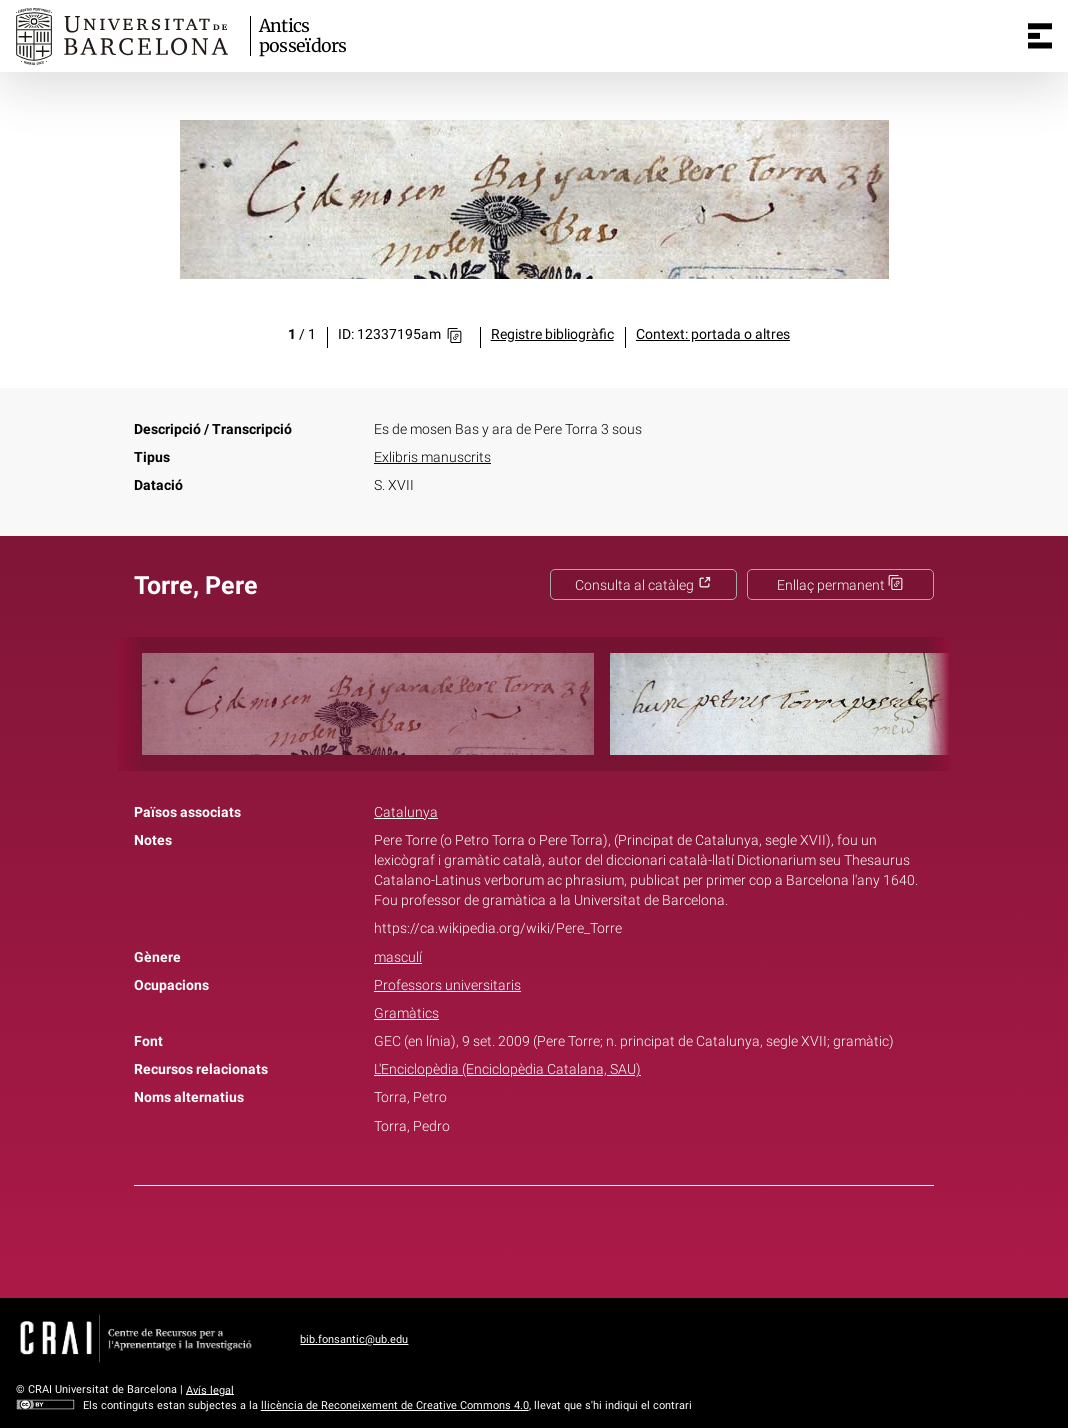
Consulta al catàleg (643, 585)
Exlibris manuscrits (432, 457)
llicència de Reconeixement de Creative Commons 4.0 (395, 1405)
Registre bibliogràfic (552, 334)
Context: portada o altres (713, 334)
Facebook (478, 1238)
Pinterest (569, 1238)
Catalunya (406, 812)
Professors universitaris (447, 985)
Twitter (523, 1238)
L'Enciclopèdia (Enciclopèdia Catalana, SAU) (507, 1069)
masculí (398, 957)
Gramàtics (406, 1013)
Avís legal (210, 1389)
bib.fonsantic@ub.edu (354, 1339)
